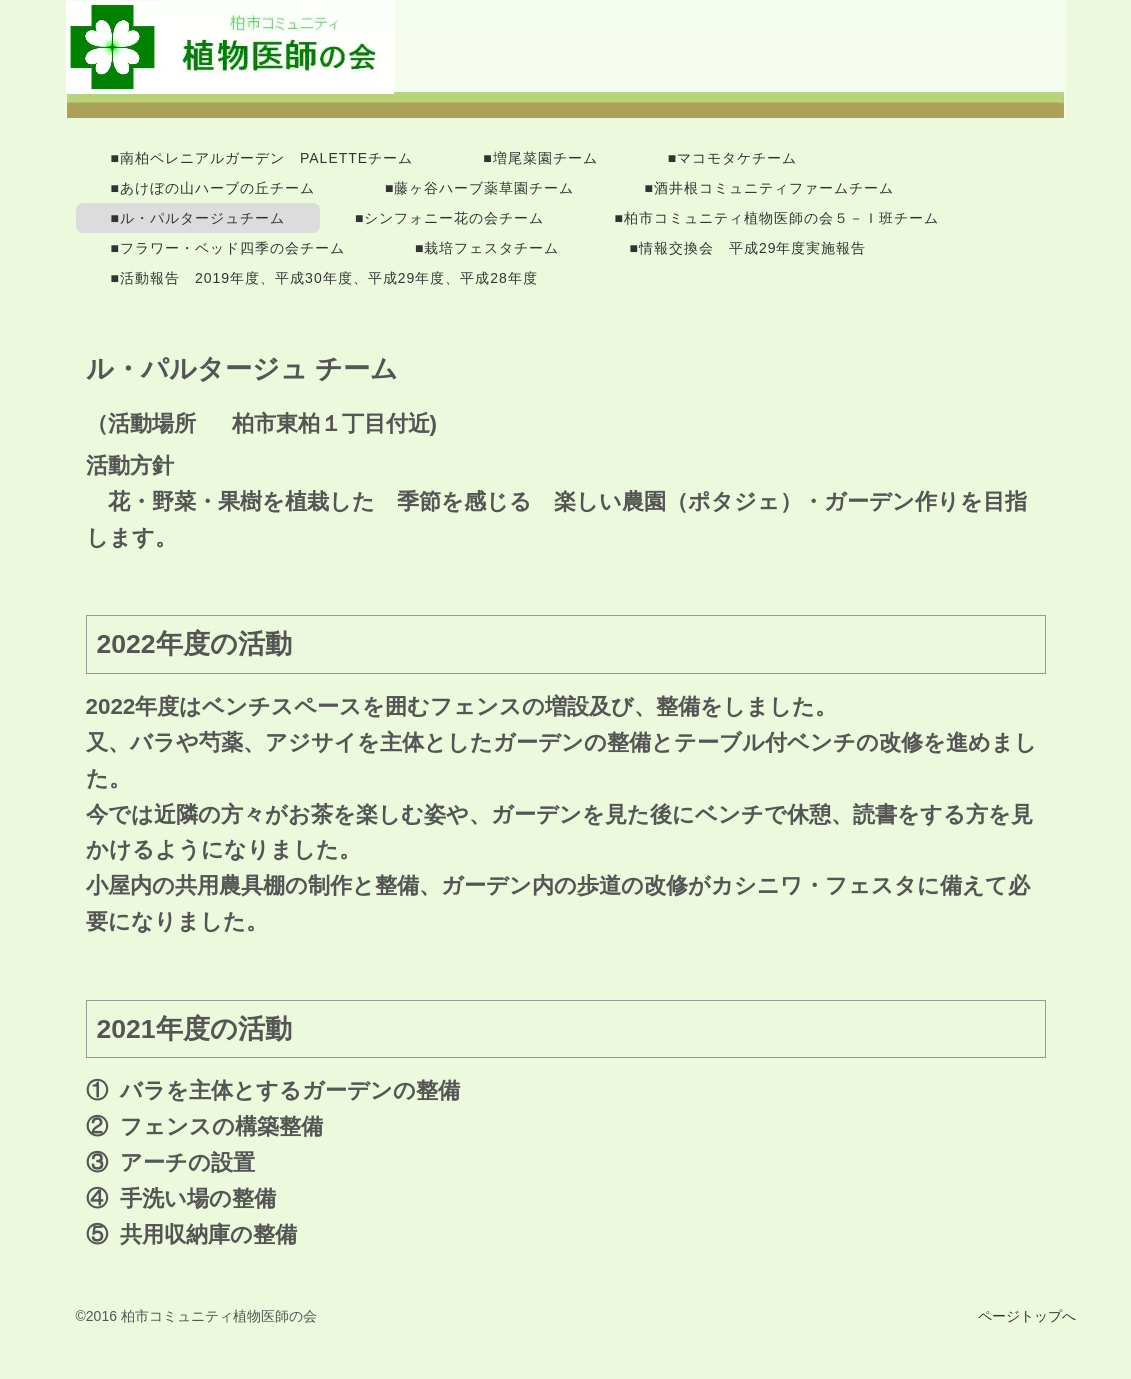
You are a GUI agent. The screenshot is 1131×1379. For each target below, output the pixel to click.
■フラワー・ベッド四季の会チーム (228, 248)
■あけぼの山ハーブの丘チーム (213, 188)
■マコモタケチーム (732, 158)
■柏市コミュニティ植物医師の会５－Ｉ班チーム (776, 218)
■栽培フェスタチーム (487, 248)
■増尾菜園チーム (540, 158)
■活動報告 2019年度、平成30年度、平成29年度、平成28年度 (324, 278)
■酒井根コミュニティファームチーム (768, 188)
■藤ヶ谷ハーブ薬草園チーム (479, 188)
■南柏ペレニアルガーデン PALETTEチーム (262, 158)
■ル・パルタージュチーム (198, 218)
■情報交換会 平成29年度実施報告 (747, 248)
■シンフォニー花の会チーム (449, 218)
